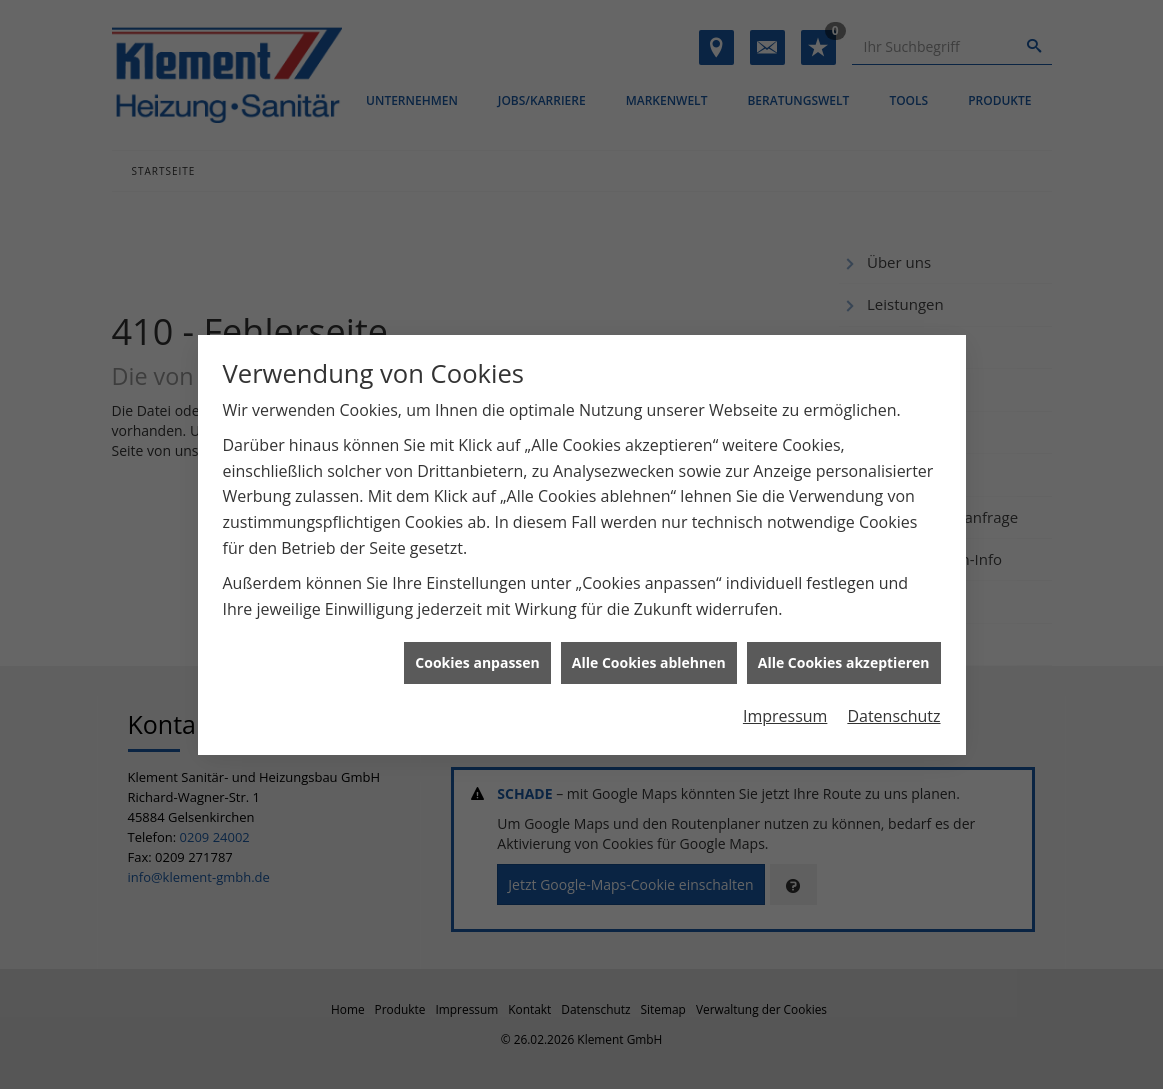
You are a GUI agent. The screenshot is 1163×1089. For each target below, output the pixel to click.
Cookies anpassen (477, 658)
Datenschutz (893, 711)
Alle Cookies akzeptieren (844, 658)
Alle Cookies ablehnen (649, 658)
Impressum (785, 711)
